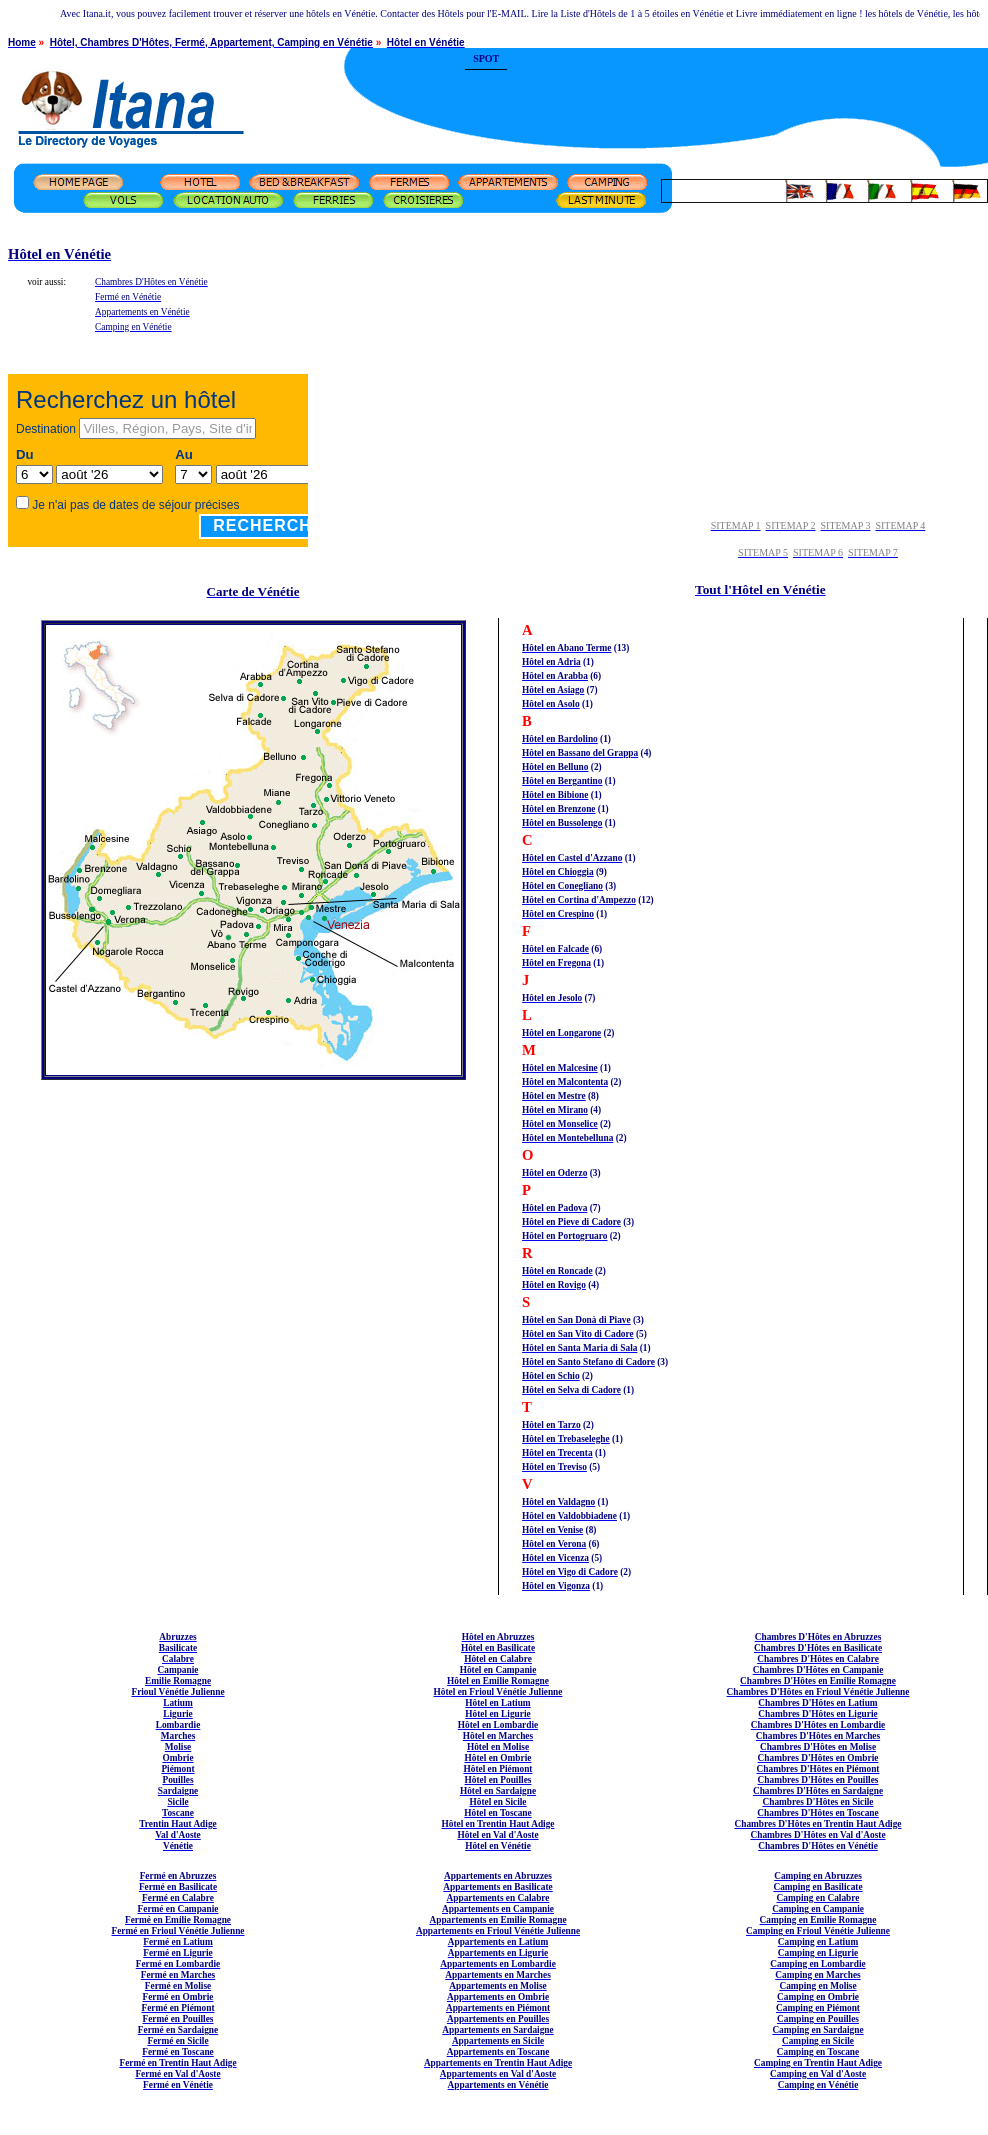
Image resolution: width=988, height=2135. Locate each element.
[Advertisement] (748, 85)
